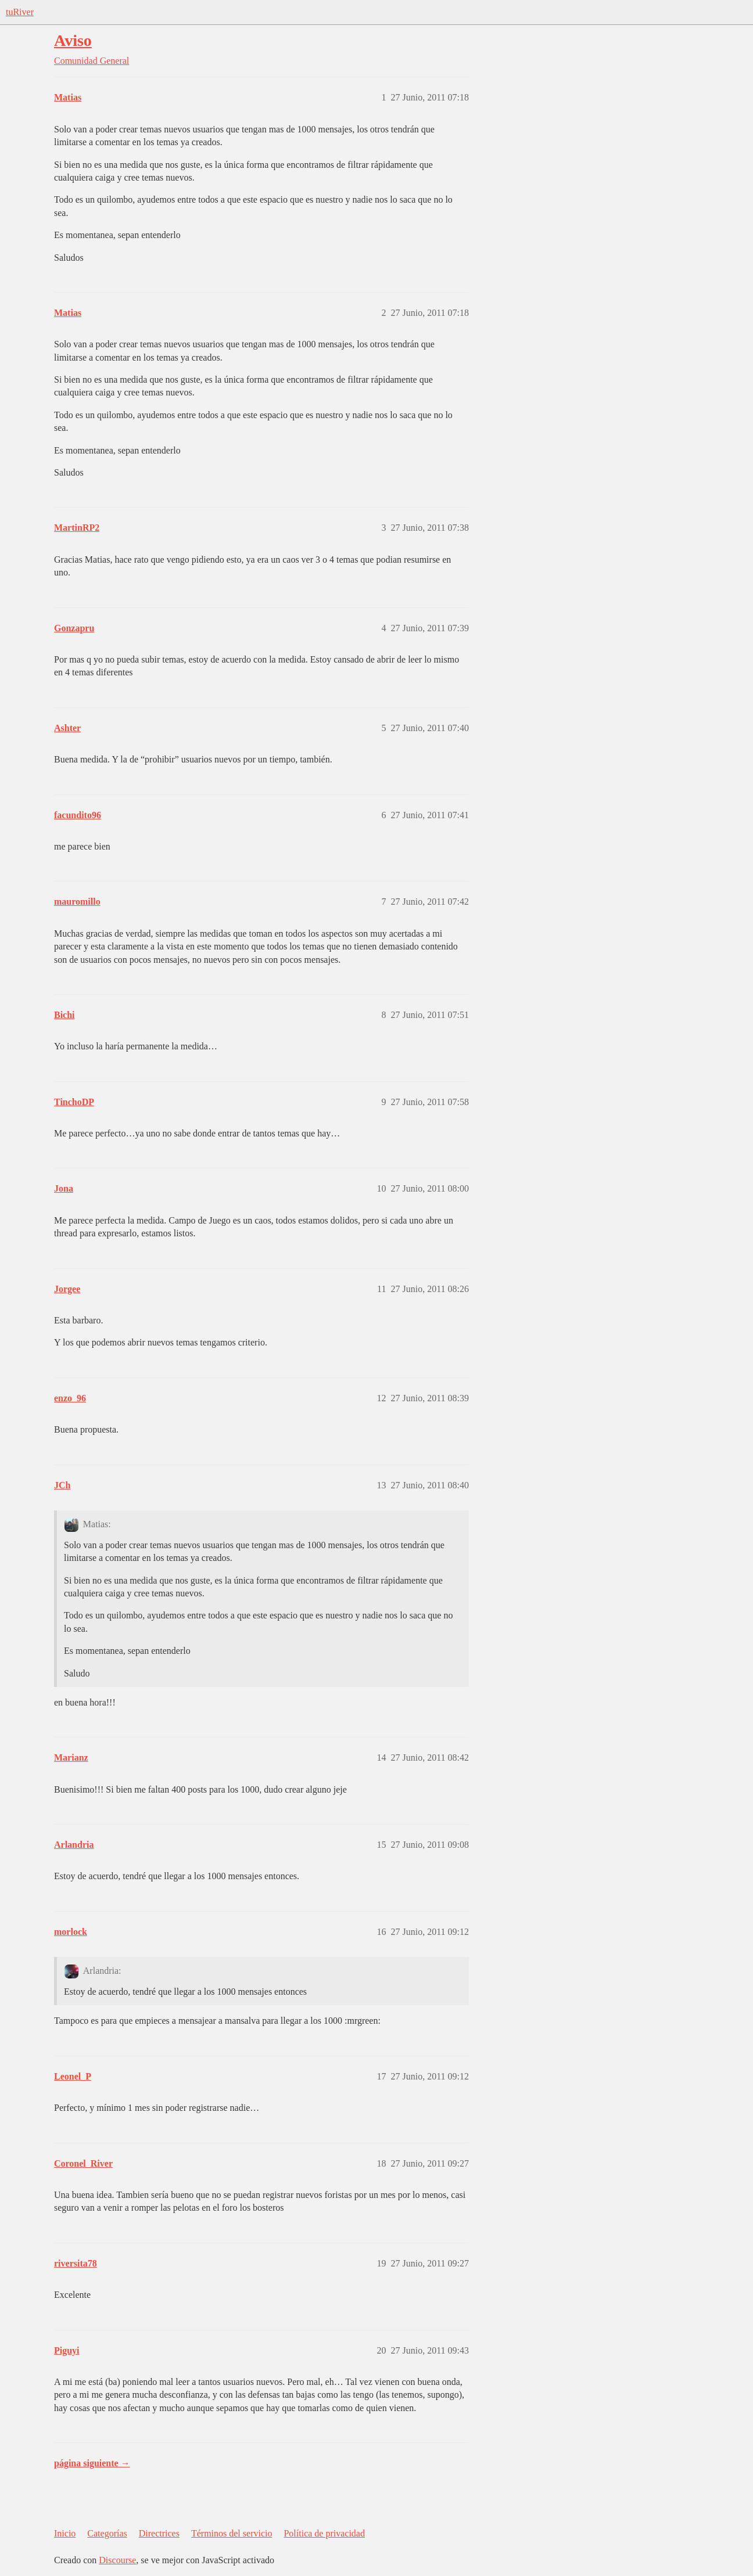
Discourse (117, 2560)
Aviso (73, 40)
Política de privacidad (324, 2533)
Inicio (65, 2533)
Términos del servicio (231, 2533)
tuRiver (20, 12)
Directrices (159, 2533)
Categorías (107, 2533)
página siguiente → (92, 2463)
